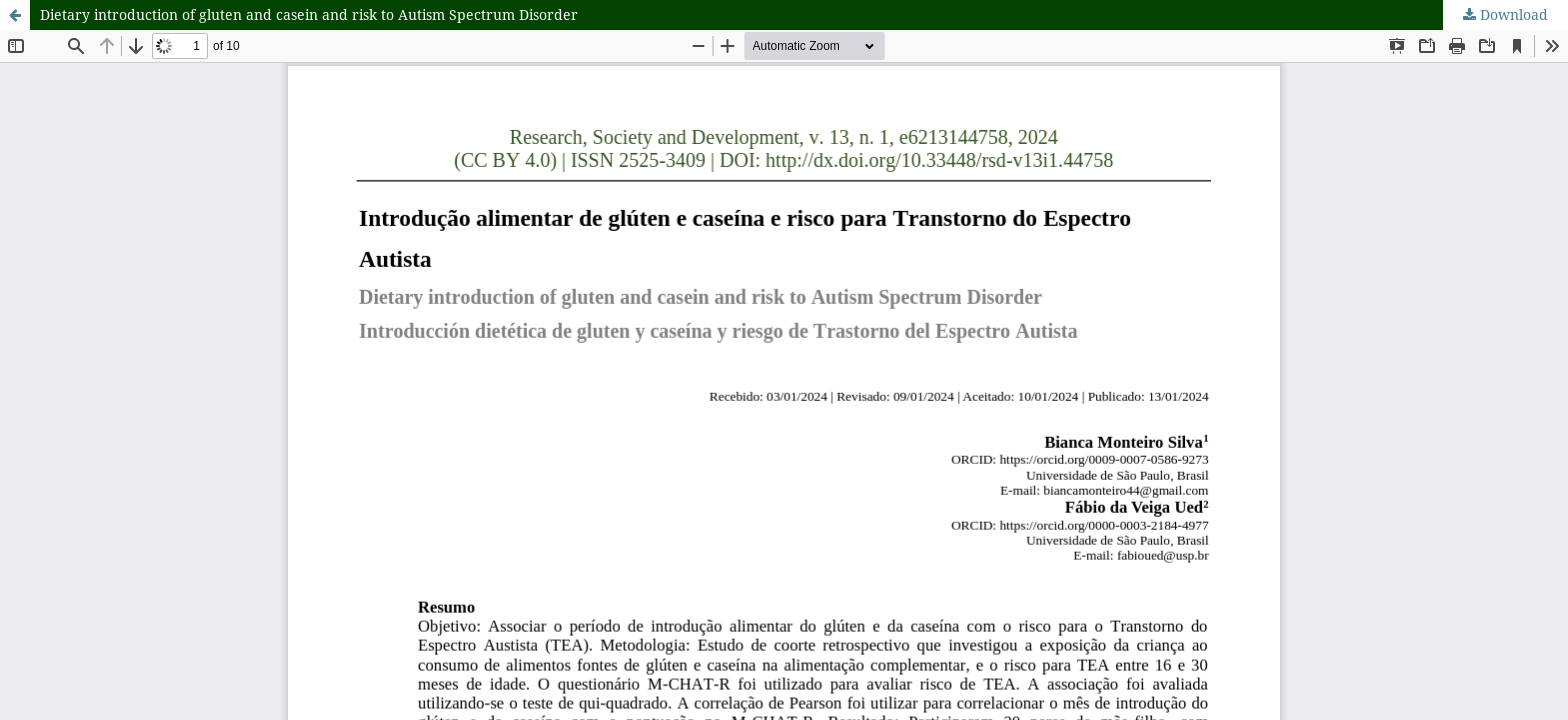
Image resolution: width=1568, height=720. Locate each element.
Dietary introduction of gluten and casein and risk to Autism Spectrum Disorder (309, 14)
